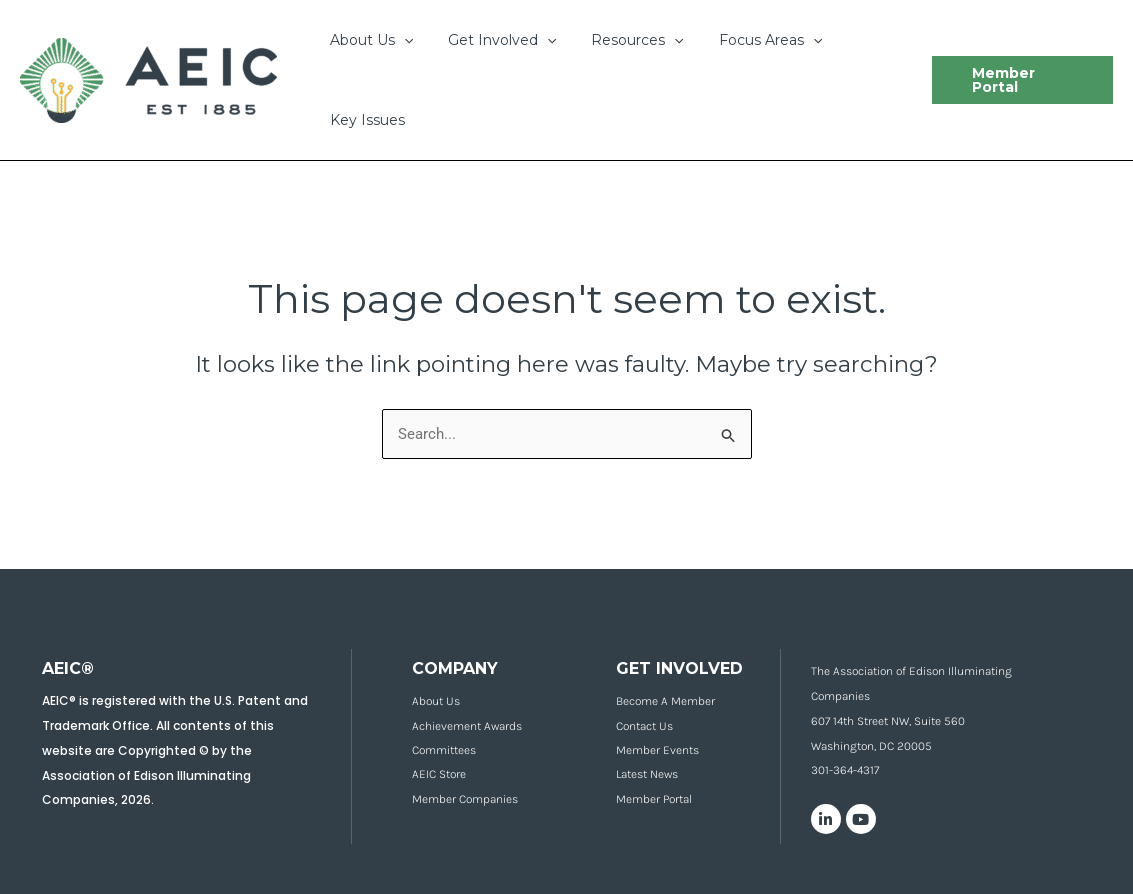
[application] (400, 40)
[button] (1018, 80)
